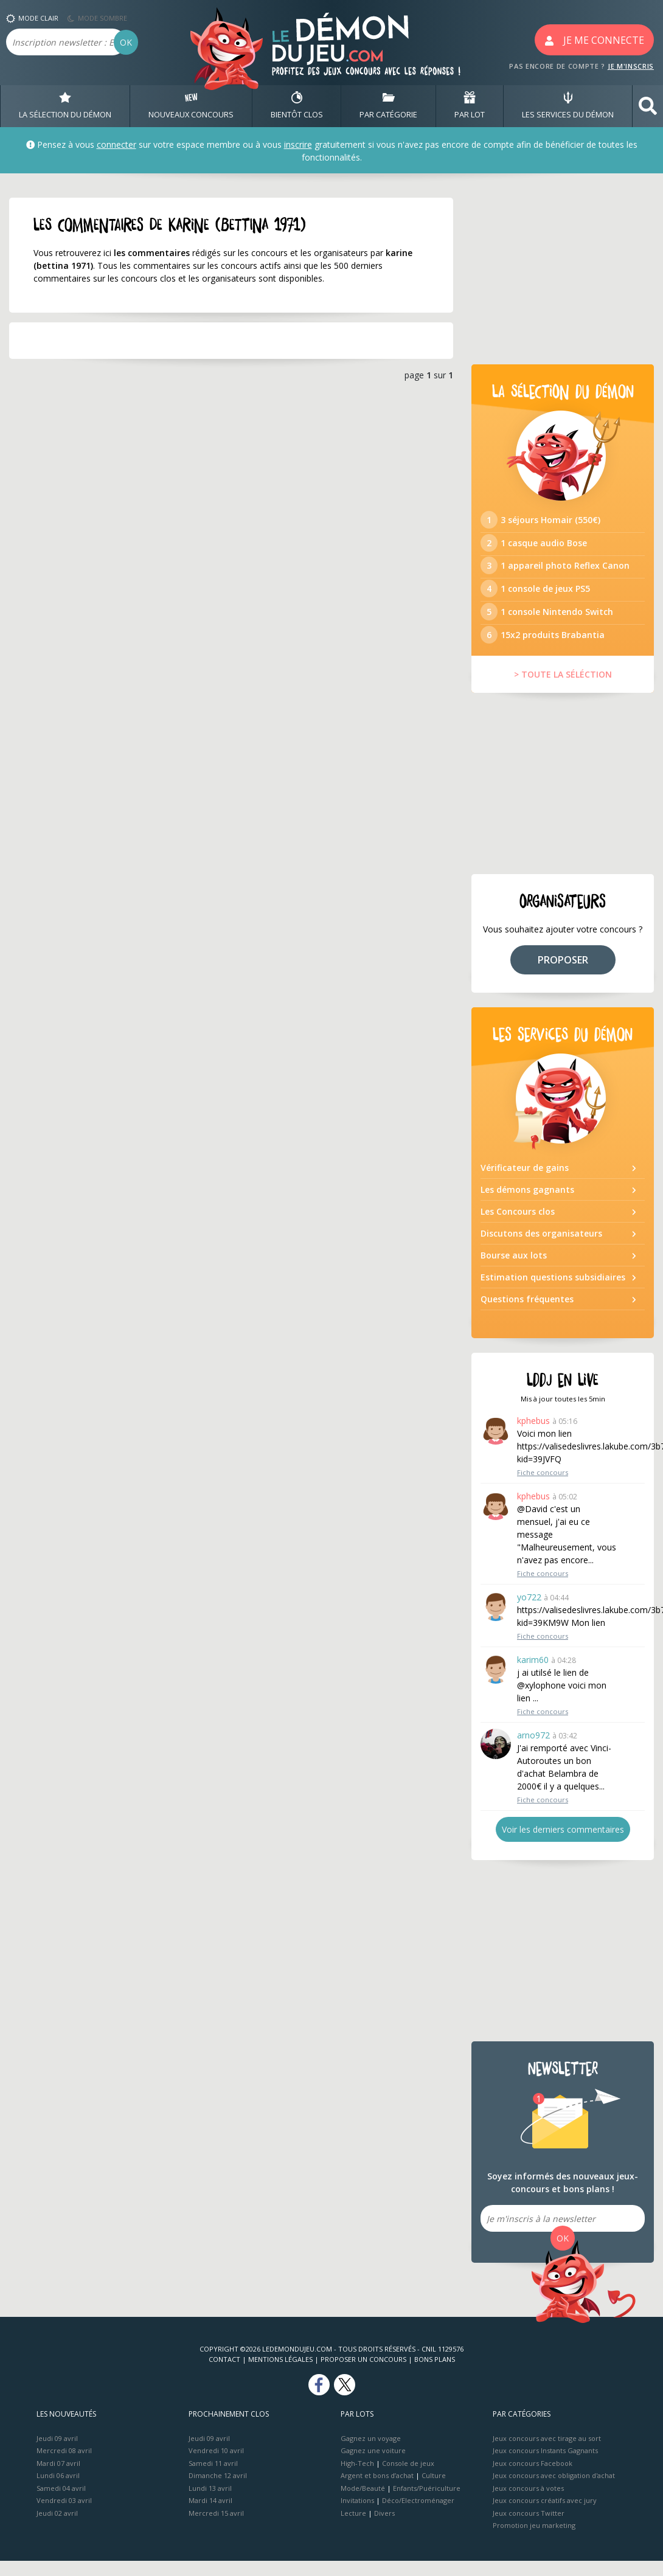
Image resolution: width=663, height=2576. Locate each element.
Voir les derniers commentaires (563, 1844)
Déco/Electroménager (418, 2515)
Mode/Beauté (363, 2503)
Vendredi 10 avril (216, 2465)
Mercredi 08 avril (64, 2465)
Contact (224, 2374)
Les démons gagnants (527, 1204)
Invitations (357, 2515)
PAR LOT (469, 105)
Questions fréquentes (527, 1314)
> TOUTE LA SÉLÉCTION (563, 689)
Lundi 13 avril (210, 2503)
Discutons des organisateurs (541, 1248)
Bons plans (434, 2374)
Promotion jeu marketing (534, 2540)
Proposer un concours (363, 2374)
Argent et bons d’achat (377, 2490)
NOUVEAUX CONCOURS (191, 105)
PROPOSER (563, 974)
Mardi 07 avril (58, 2478)
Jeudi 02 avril (57, 2528)
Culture (434, 2490)
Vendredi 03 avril (64, 2515)
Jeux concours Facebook (532, 2478)
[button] (648, 106)
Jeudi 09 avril (57, 2453)
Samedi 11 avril (213, 2478)
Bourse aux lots (514, 1270)
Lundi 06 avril (58, 2490)
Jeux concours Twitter (528, 2528)
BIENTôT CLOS (297, 105)
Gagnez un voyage (371, 2453)
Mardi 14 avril (210, 2515)
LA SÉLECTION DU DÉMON (65, 105)
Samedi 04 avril (61, 2503)
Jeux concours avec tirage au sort (547, 2453)
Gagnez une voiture (373, 2465)
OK (126, 42)
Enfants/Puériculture (426, 2503)
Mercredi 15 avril (216, 2528)
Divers (384, 2528)
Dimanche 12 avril (218, 2490)
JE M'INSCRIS (631, 66)
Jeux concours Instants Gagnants (545, 2465)
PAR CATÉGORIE (388, 105)
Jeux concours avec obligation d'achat (554, 2490)
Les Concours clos (518, 1226)
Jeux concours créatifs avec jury (545, 2515)
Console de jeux (408, 2478)
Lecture (353, 2528)
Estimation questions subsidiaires (553, 1292)
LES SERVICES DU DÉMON (568, 105)
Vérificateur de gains (525, 1183)
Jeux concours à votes (528, 2503)
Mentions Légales (280, 2374)
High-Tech (357, 2478)
